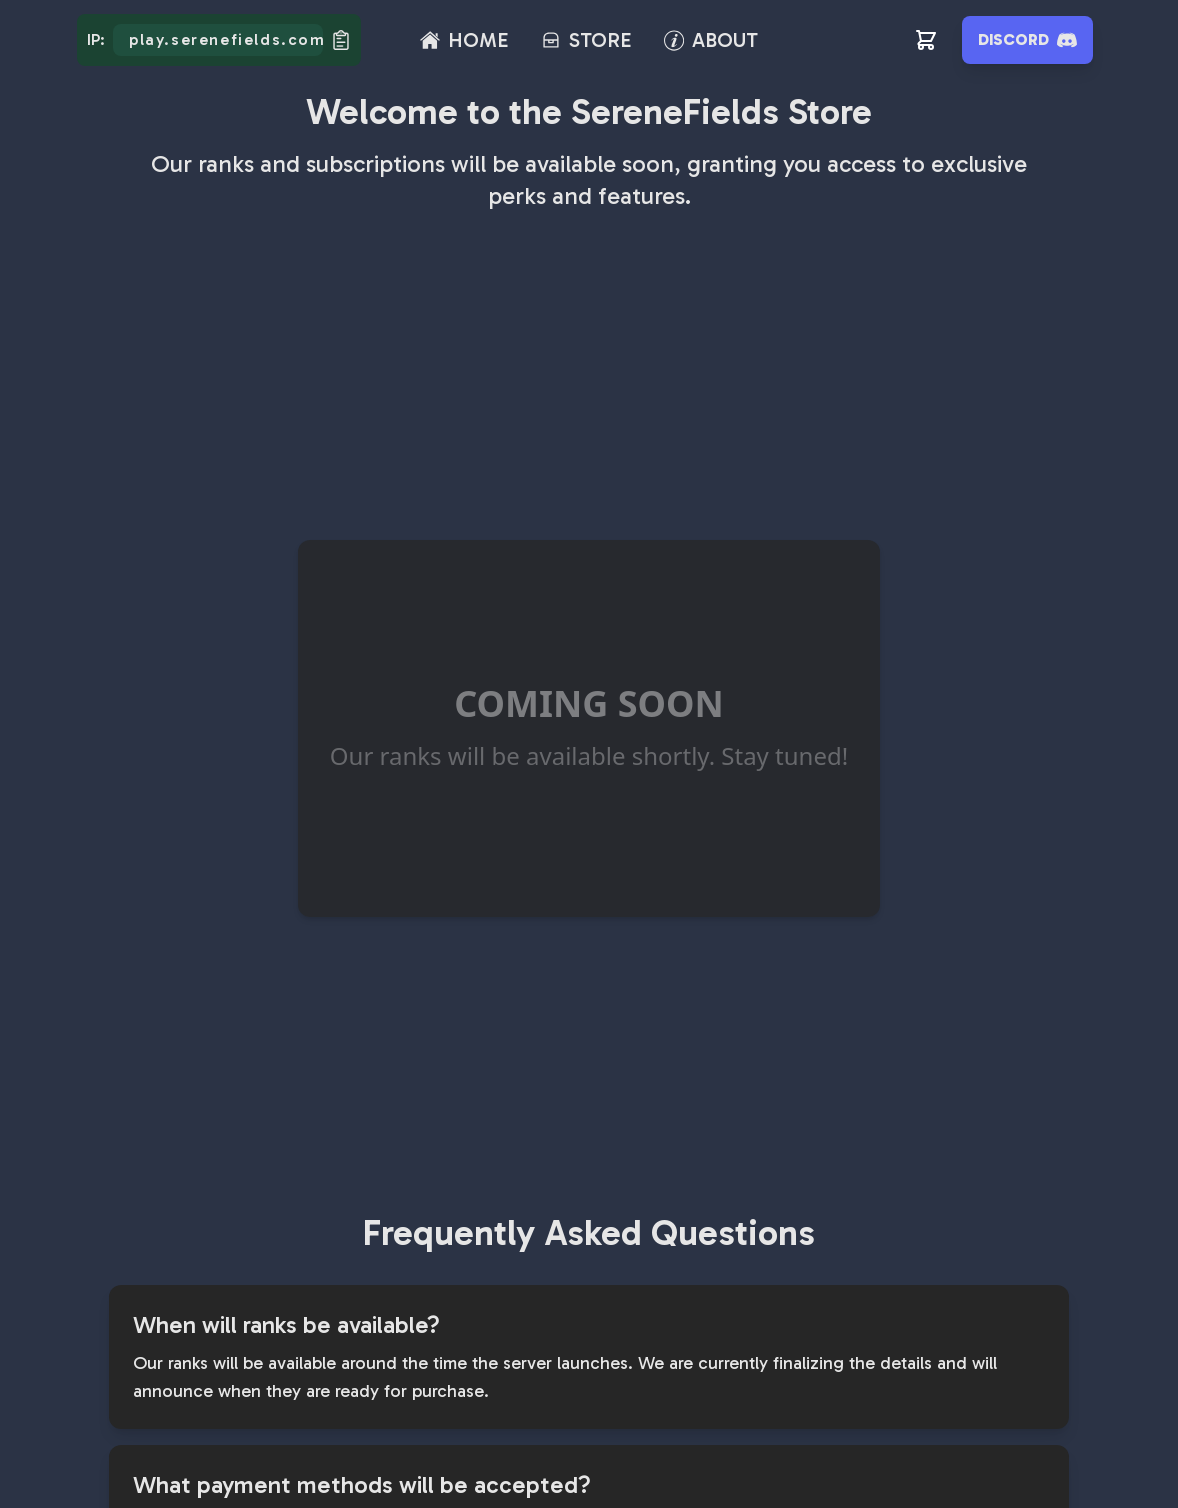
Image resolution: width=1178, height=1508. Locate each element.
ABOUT (725, 40)
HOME (478, 40)
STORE (600, 40)
